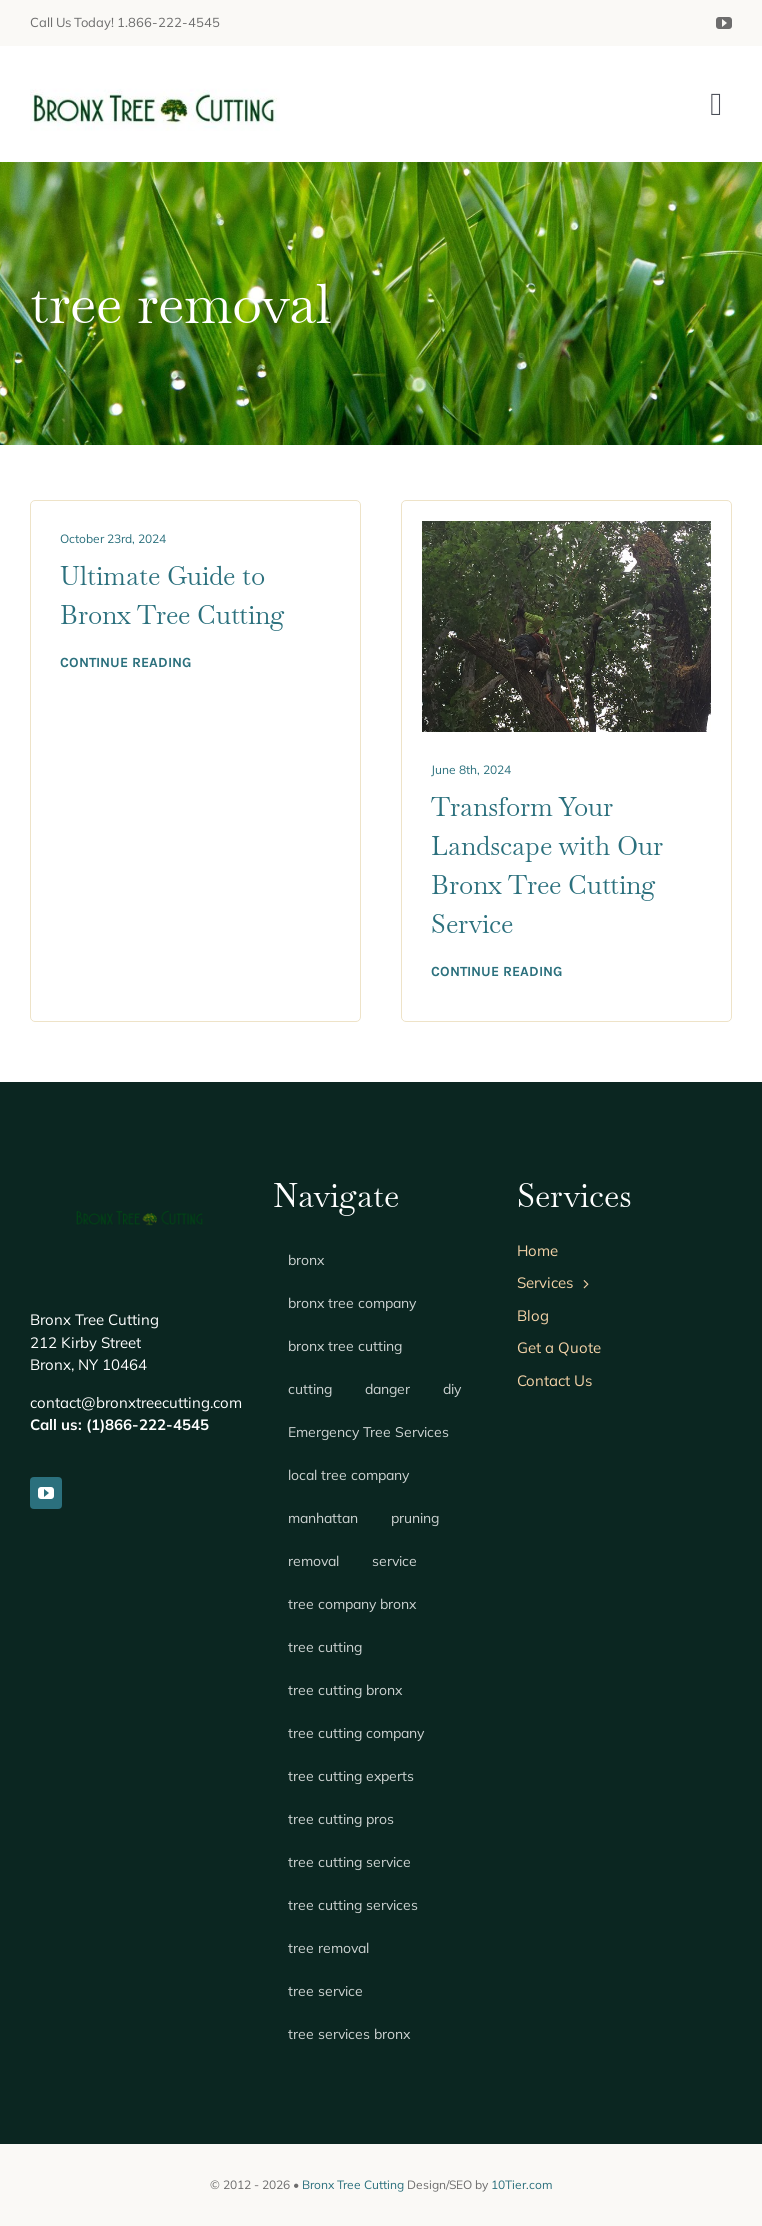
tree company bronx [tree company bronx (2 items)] (352, 1604)
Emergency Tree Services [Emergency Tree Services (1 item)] (368, 1432)
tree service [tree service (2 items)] (325, 1991)
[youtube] (724, 23)
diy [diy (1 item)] (452, 1389)
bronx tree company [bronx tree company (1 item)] (352, 1303)
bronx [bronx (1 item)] (306, 1260)
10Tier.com (522, 2184)
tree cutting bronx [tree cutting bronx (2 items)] (345, 1690)
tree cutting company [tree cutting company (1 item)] (356, 1733)
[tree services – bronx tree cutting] (566, 530)
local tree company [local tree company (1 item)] (348, 1475)
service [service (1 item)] (394, 1561)
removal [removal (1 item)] (313, 1561)
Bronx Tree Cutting (353, 2184)
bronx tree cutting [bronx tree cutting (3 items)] (345, 1346)
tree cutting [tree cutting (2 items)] (325, 1647)
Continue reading (125, 662)
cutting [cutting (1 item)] (310, 1389)
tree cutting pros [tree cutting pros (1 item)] (341, 1819)
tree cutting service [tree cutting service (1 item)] (349, 1862)
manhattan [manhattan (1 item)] (323, 1518)
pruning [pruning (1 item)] (415, 1518)
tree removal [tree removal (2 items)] (328, 1948)
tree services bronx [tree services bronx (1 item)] (349, 2034)
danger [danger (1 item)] (387, 1389)
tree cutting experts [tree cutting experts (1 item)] (351, 1776)
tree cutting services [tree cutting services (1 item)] (353, 1905)
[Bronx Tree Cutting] (155, 85)
